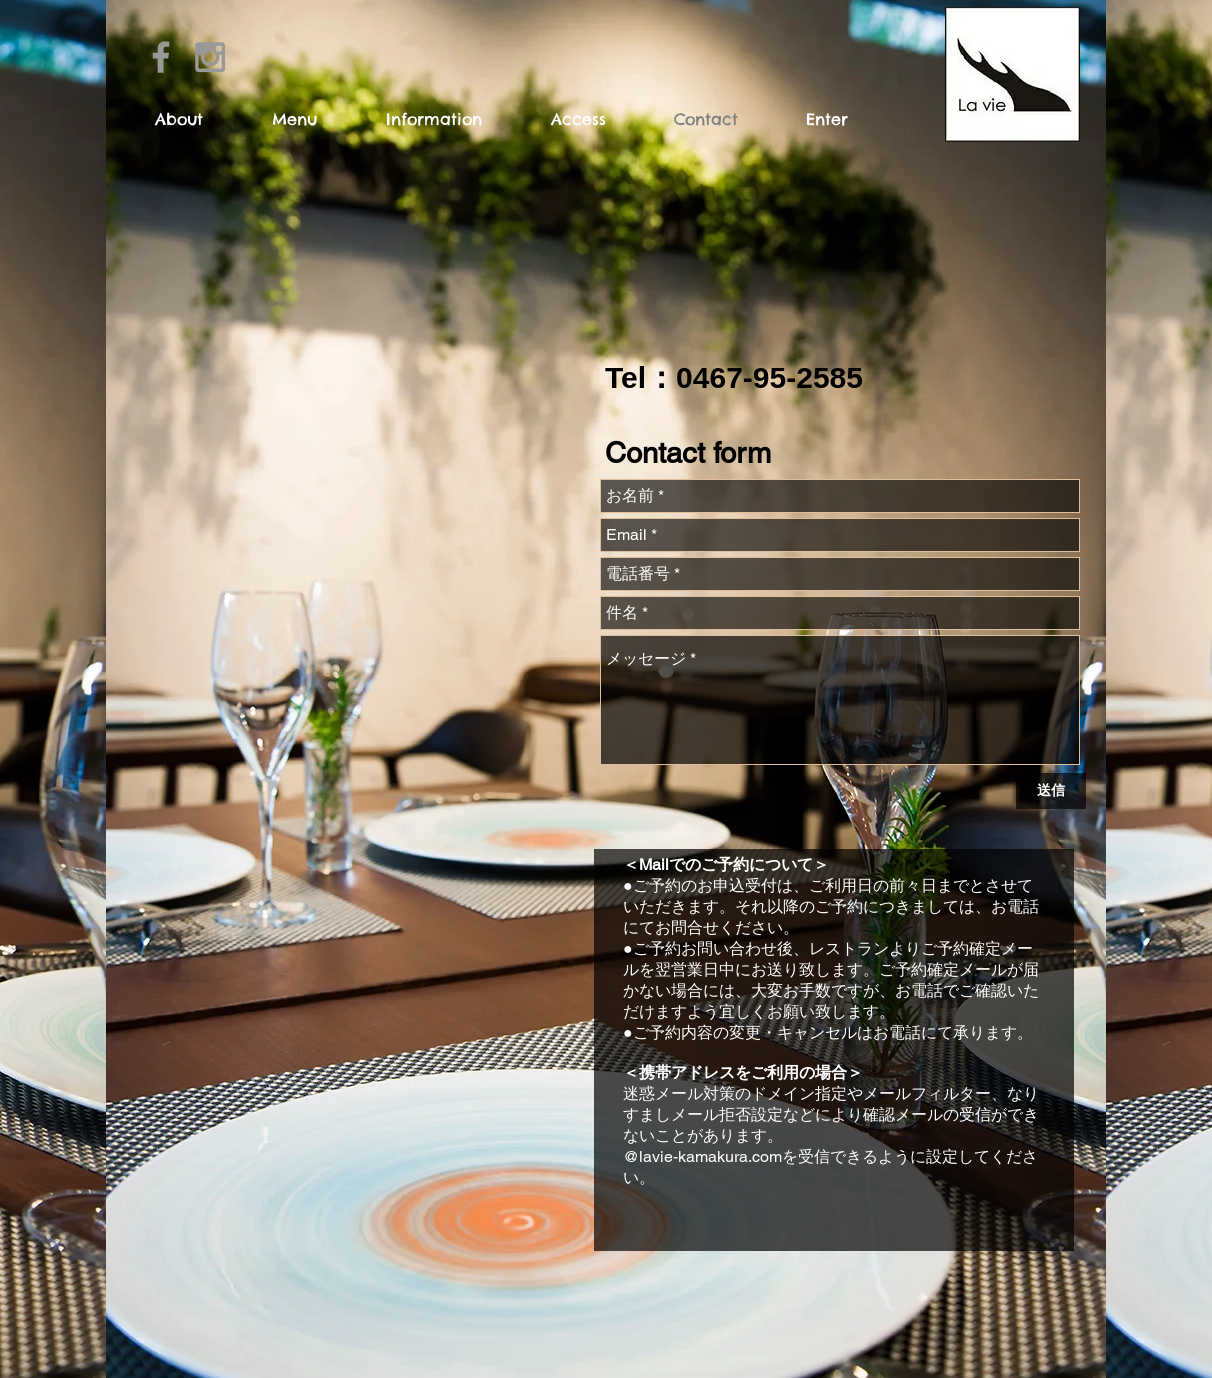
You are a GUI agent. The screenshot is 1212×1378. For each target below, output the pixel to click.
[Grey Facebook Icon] (161, 57)
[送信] (1051, 791)
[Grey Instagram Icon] (210, 57)
